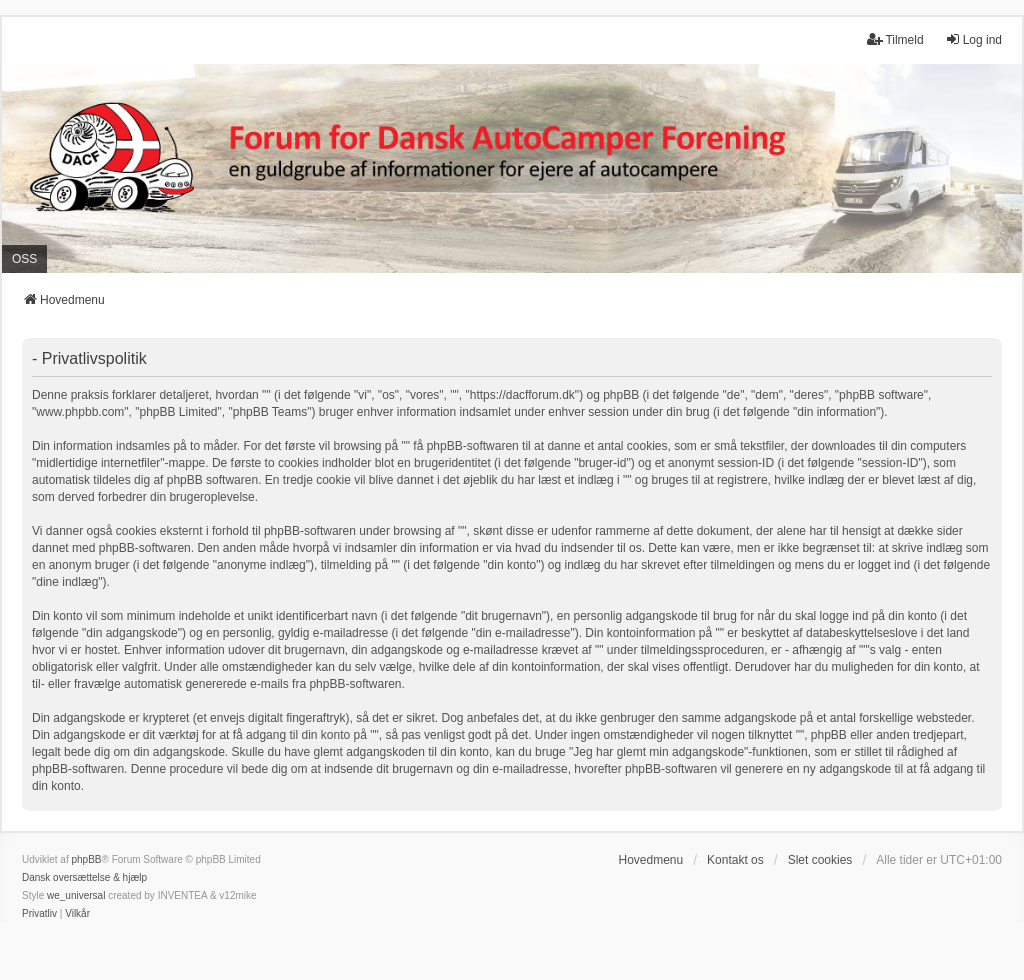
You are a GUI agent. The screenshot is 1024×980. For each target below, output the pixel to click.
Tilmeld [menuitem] (895, 39)
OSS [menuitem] (24, 259)
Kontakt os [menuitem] (735, 860)
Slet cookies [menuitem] (820, 860)
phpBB (86, 859)
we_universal (76, 895)
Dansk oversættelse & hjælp (84, 877)
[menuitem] (39, 914)
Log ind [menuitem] (973, 39)
